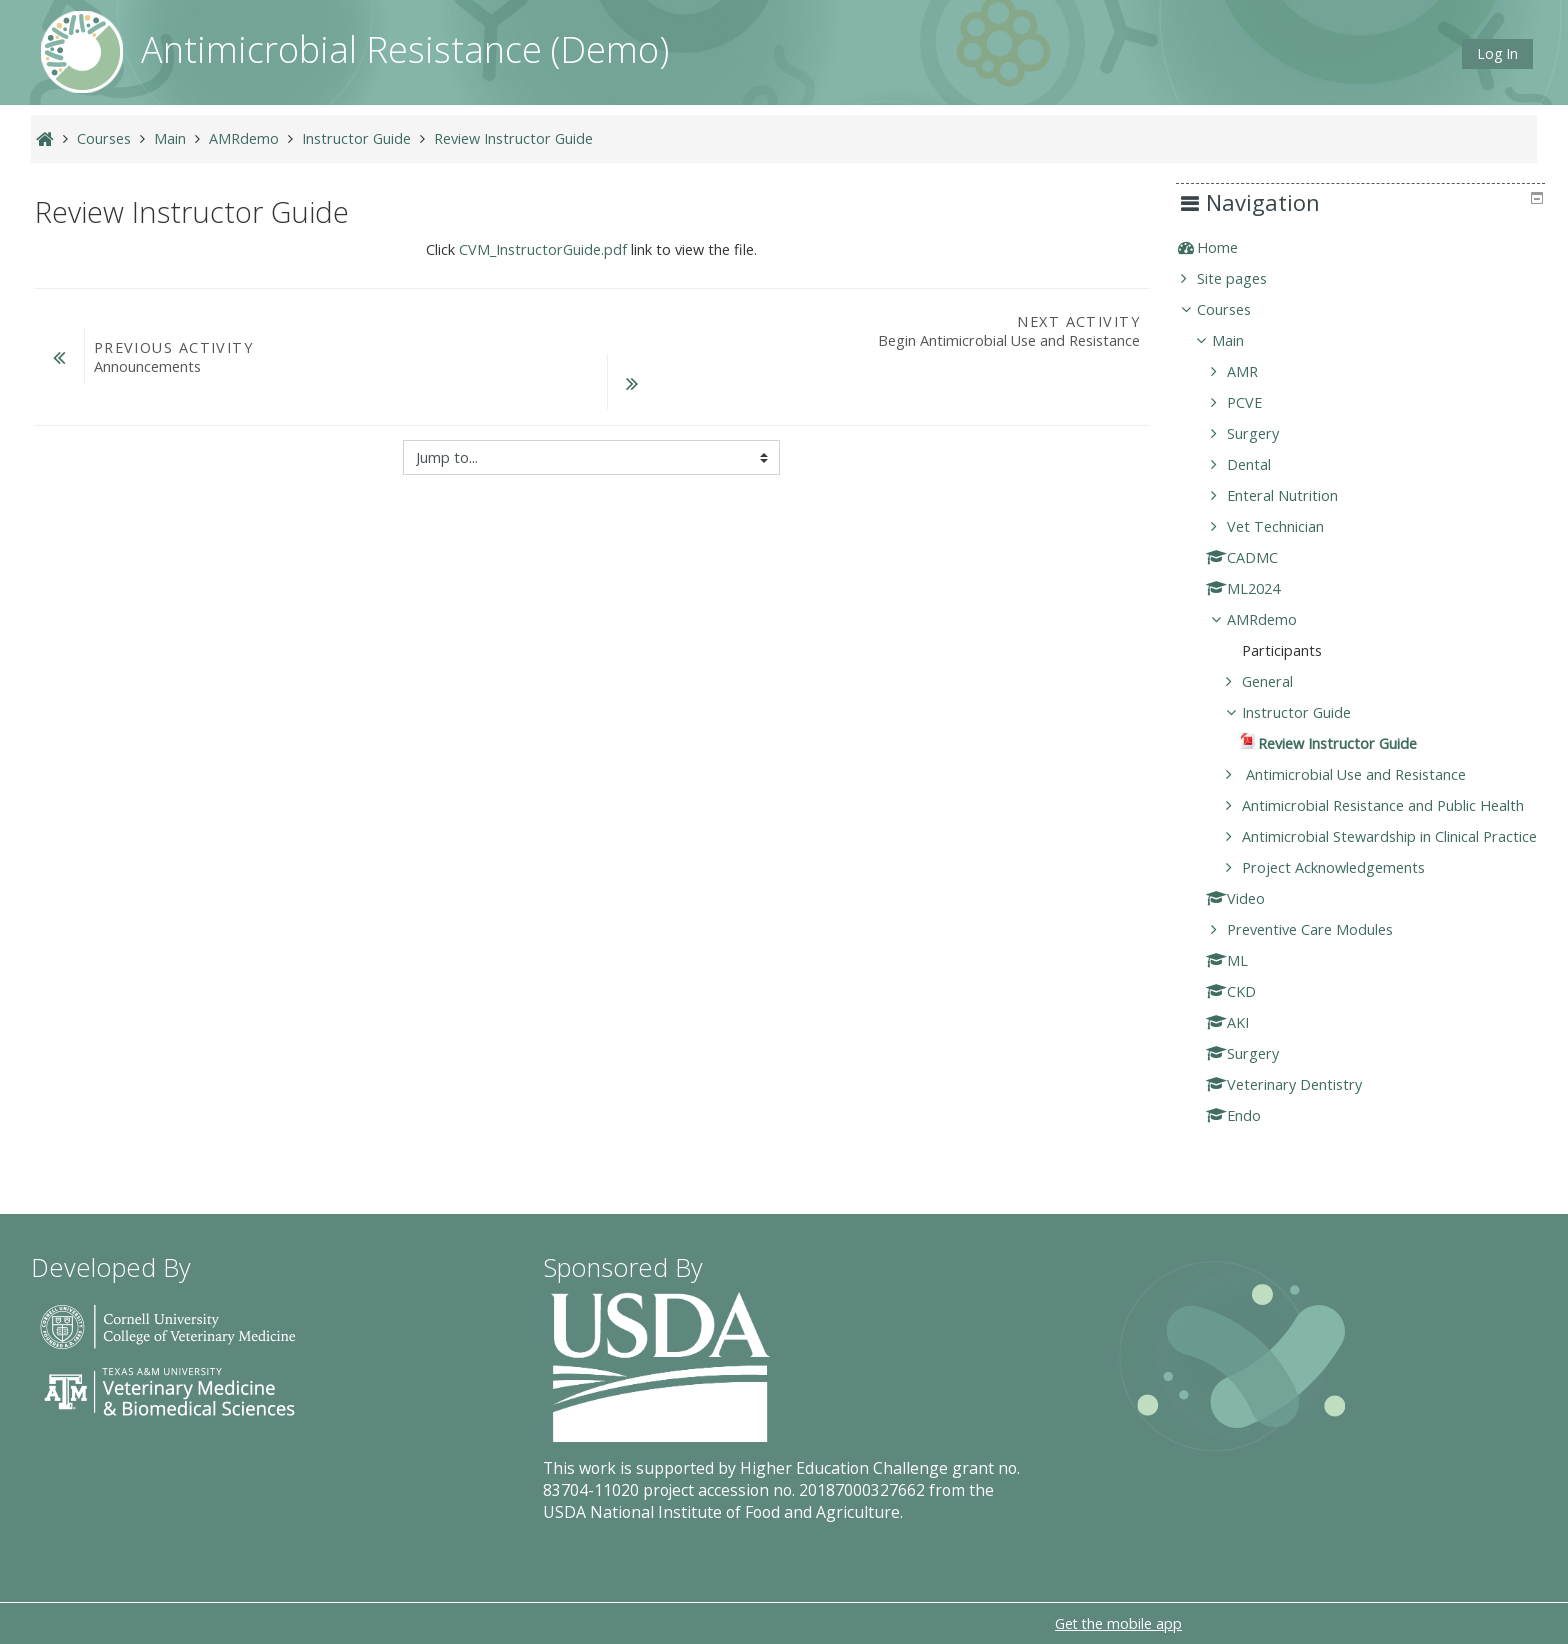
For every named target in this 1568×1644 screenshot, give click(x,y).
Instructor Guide (1311, 712)
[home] (82, 50)
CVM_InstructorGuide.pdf (543, 249)
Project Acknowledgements (1348, 895)
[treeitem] (1368, 248)
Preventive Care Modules (1325, 957)
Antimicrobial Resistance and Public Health (1398, 805)
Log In (1497, 53)
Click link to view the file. (591, 249)
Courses (1239, 309)
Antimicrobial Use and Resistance (1369, 774)
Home (1232, 247)
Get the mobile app (1118, 1623)
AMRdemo (1277, 619)
